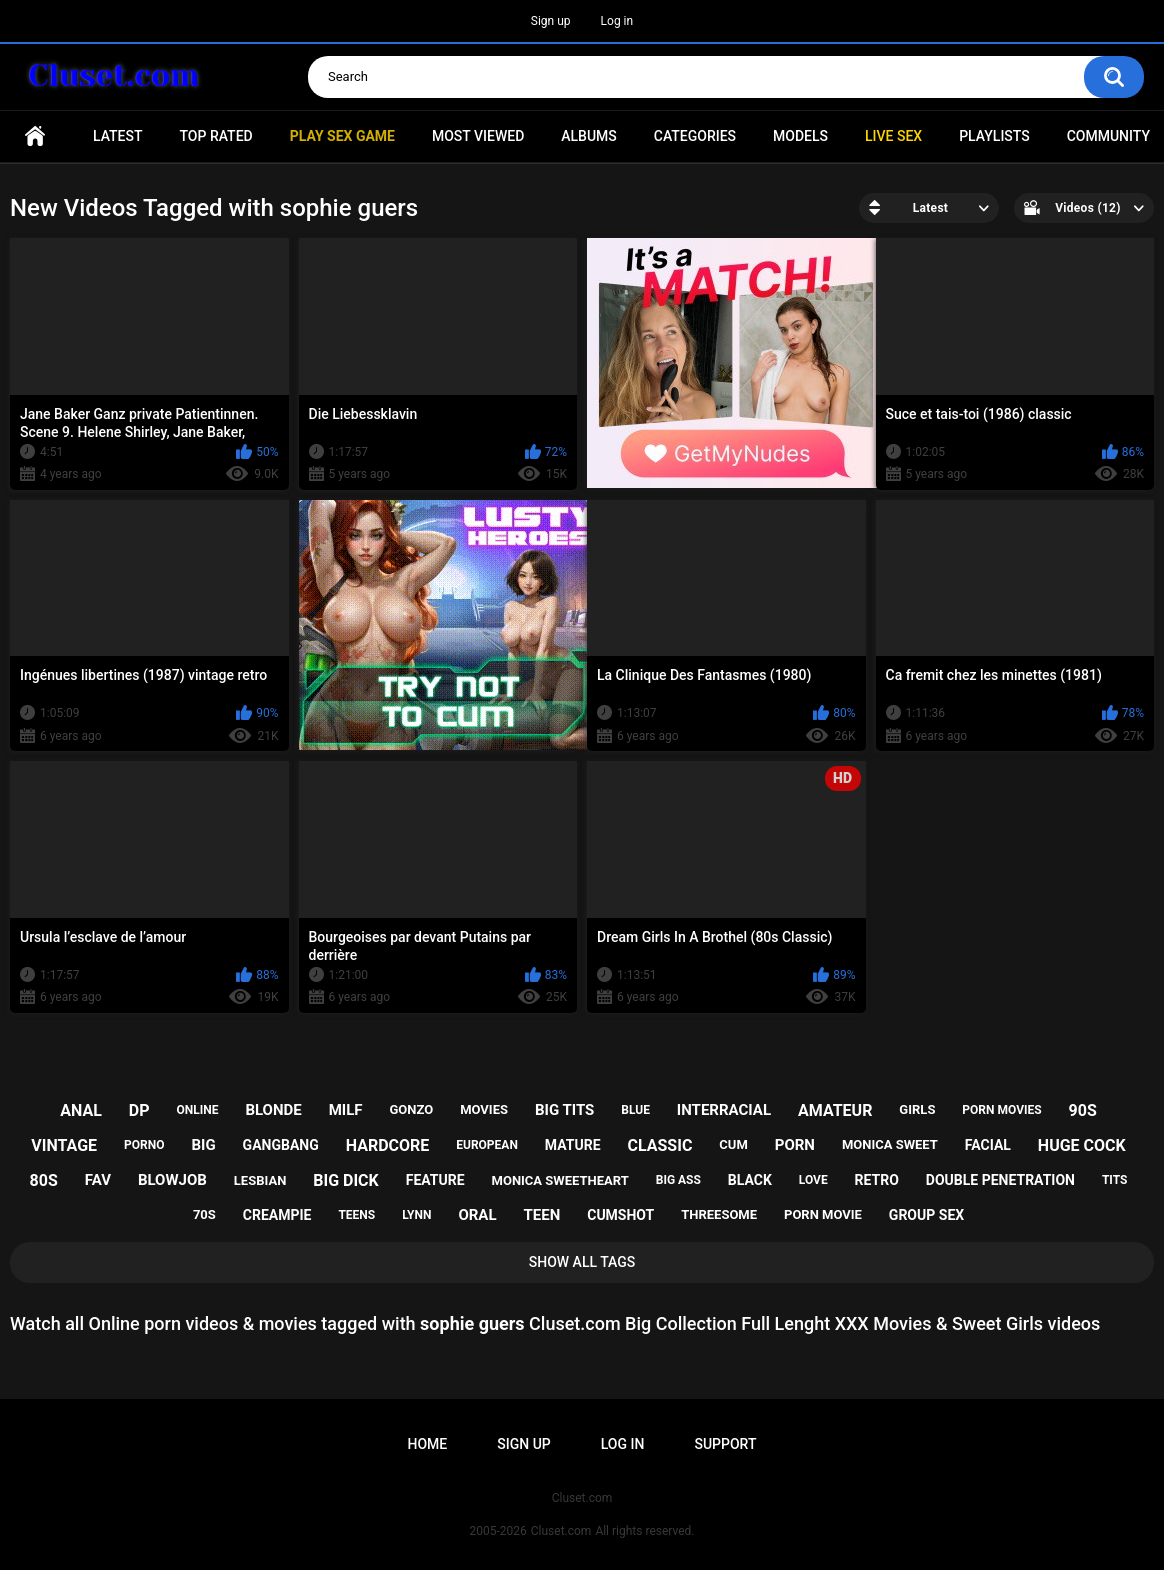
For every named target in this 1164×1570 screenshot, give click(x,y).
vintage (64, 1145)
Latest (118, 136)
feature (435, 1180)
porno (144, 1145)
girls (917, 1109)
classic (659, 1145)
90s (1083, 1110)
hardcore (388, 1145)
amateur (835, 1110)
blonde (273, 1110)
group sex (926, 1215)
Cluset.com (561, 1531)
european (487, 1145)
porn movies (1001, 1110)
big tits (564, 1110)
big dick (346, 1180)
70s (204, 1214)
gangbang (281, 1145)
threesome (719, 1214)
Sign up (551, 21)
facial (988, 1145)
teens (356, 1215)
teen (542, 1215)
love (813, 1180)
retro (877, 1180)
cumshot (620, 1215)
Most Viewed (478, 136)
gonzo (412, 1109)
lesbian (260, 1180)
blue (635, 1110)
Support (725, 1444)
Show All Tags (582, 1262)
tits (1115, 1180)
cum (733, 1144)
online (197, 1110)
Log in (617, 21)
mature (573, 1145)
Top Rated (215, 136)
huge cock (1082, 1145)
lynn (416, 1215)
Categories (695, 136)
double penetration (1000, 1180)
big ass (678, 1180)
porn (795, 1145)
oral (477, 1215)
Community (1108, 136)
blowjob (172, 1180)
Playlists (994, 136)
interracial (724, 1110)
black (750, 1180)
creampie (277, 1215)
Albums (589, 136)
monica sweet (890, 1144)
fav (98, 1180)
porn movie (823, 1214)
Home (35, 136)
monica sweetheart (560, 1180)
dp (139, 1110)
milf (346, 1110)
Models (800, 136)
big (203, 1145)
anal (81, 1110)
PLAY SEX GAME (342, 136)
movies (484, 1109)
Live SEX (893, 136)
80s (44, 1180)
